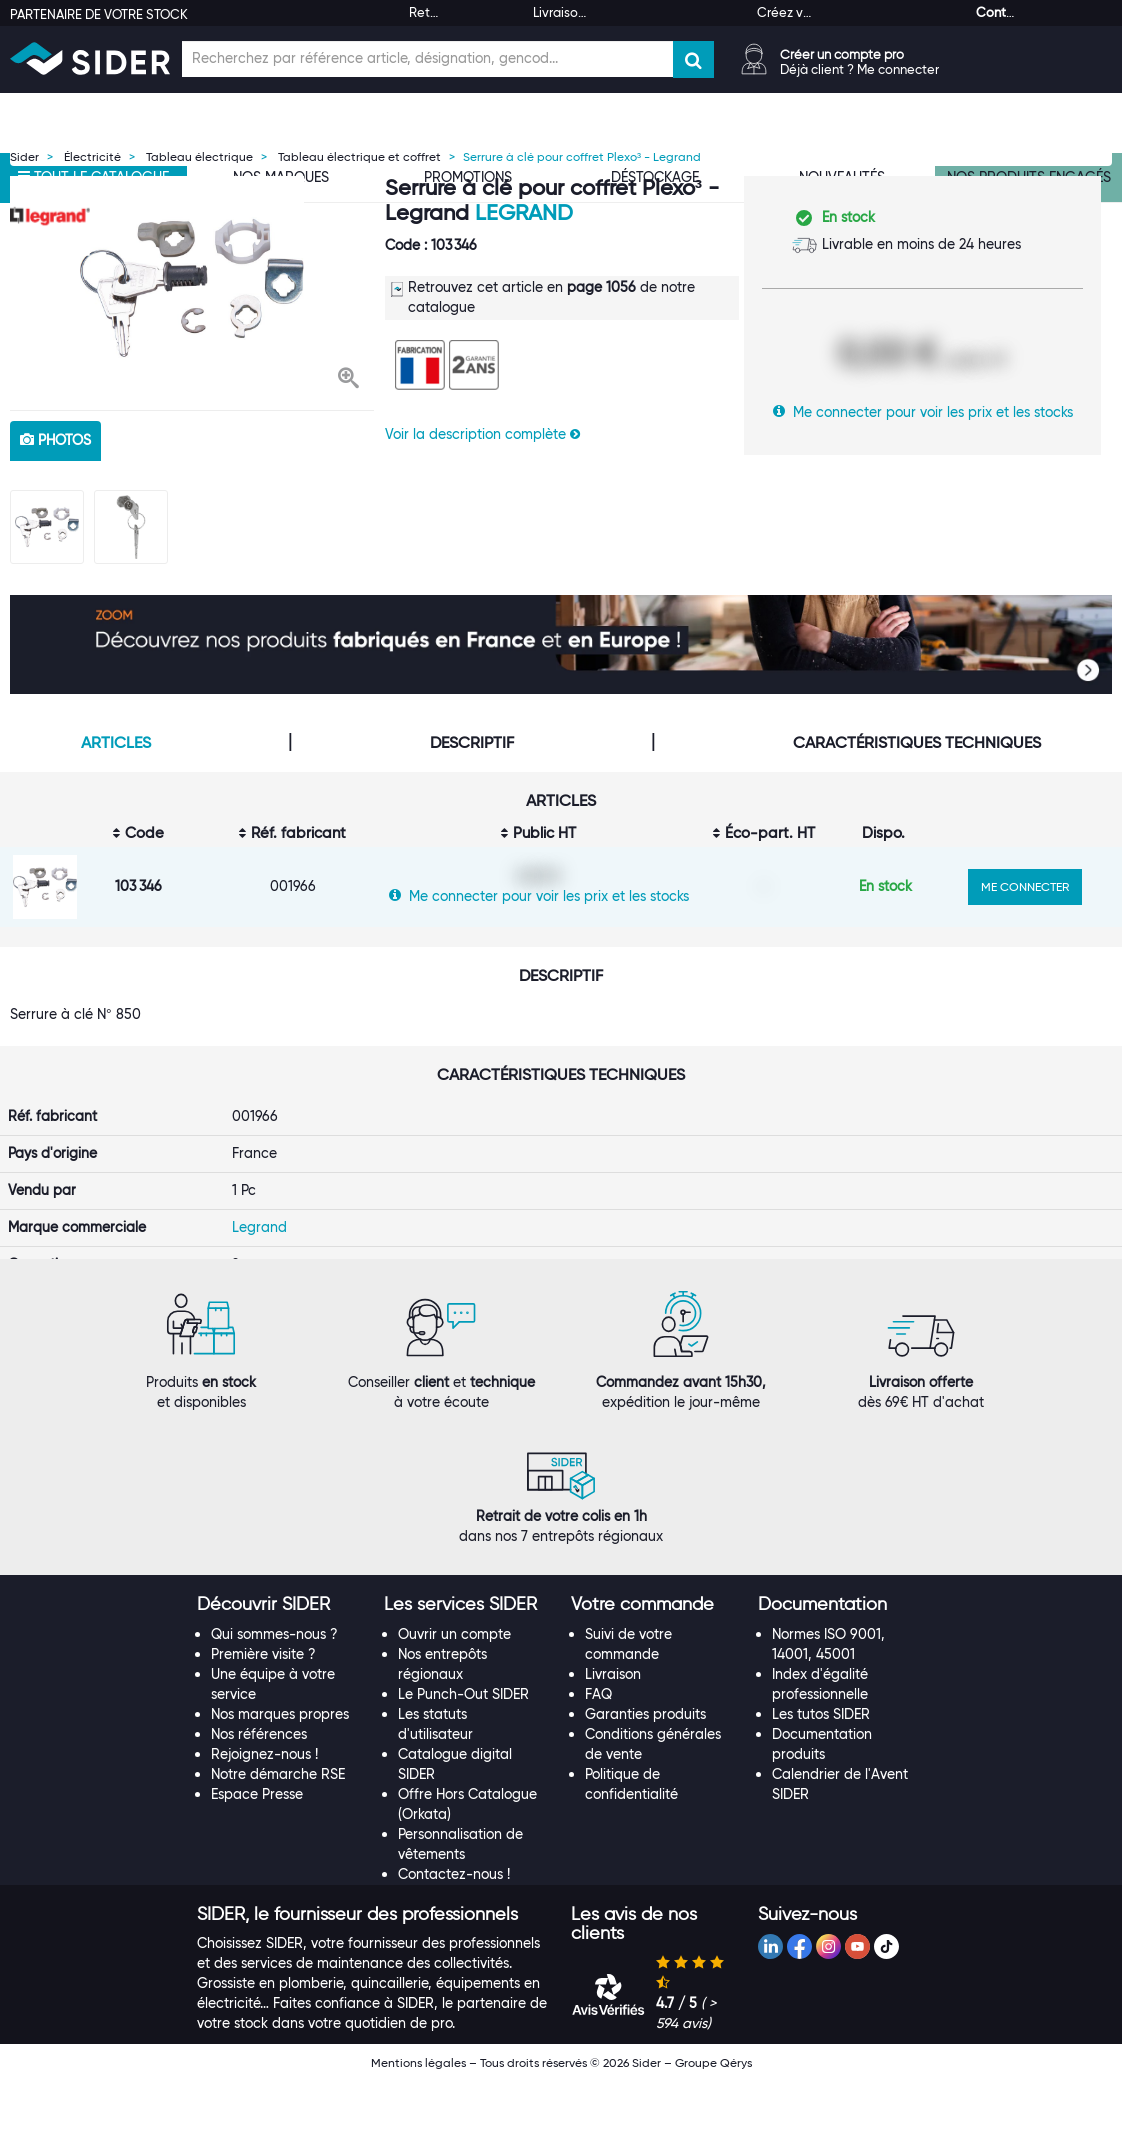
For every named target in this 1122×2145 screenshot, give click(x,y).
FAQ (598, 1758)
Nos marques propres (280, 1778)
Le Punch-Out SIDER (463, 1758)
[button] (348, 380)
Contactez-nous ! (454, 1938)
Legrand (524, 212)
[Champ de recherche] (427, 59)
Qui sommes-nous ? (274, 1698)
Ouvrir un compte (454, 1698)
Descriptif (472, 743)
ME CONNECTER (1025, 886)
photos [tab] (55, 440)
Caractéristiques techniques (917, 743)
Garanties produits (645, 1778)
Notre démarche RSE (278, 1838)
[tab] (280, 1669)
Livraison (613, 1738)
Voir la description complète (482, 434)
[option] (192, 288)
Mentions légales (418, 2126)
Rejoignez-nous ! (264, 1818)
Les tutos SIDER (821, 1778)
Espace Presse (257, 1858)
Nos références (259, 1798)
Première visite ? (263, 1718)
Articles (116, 743)
